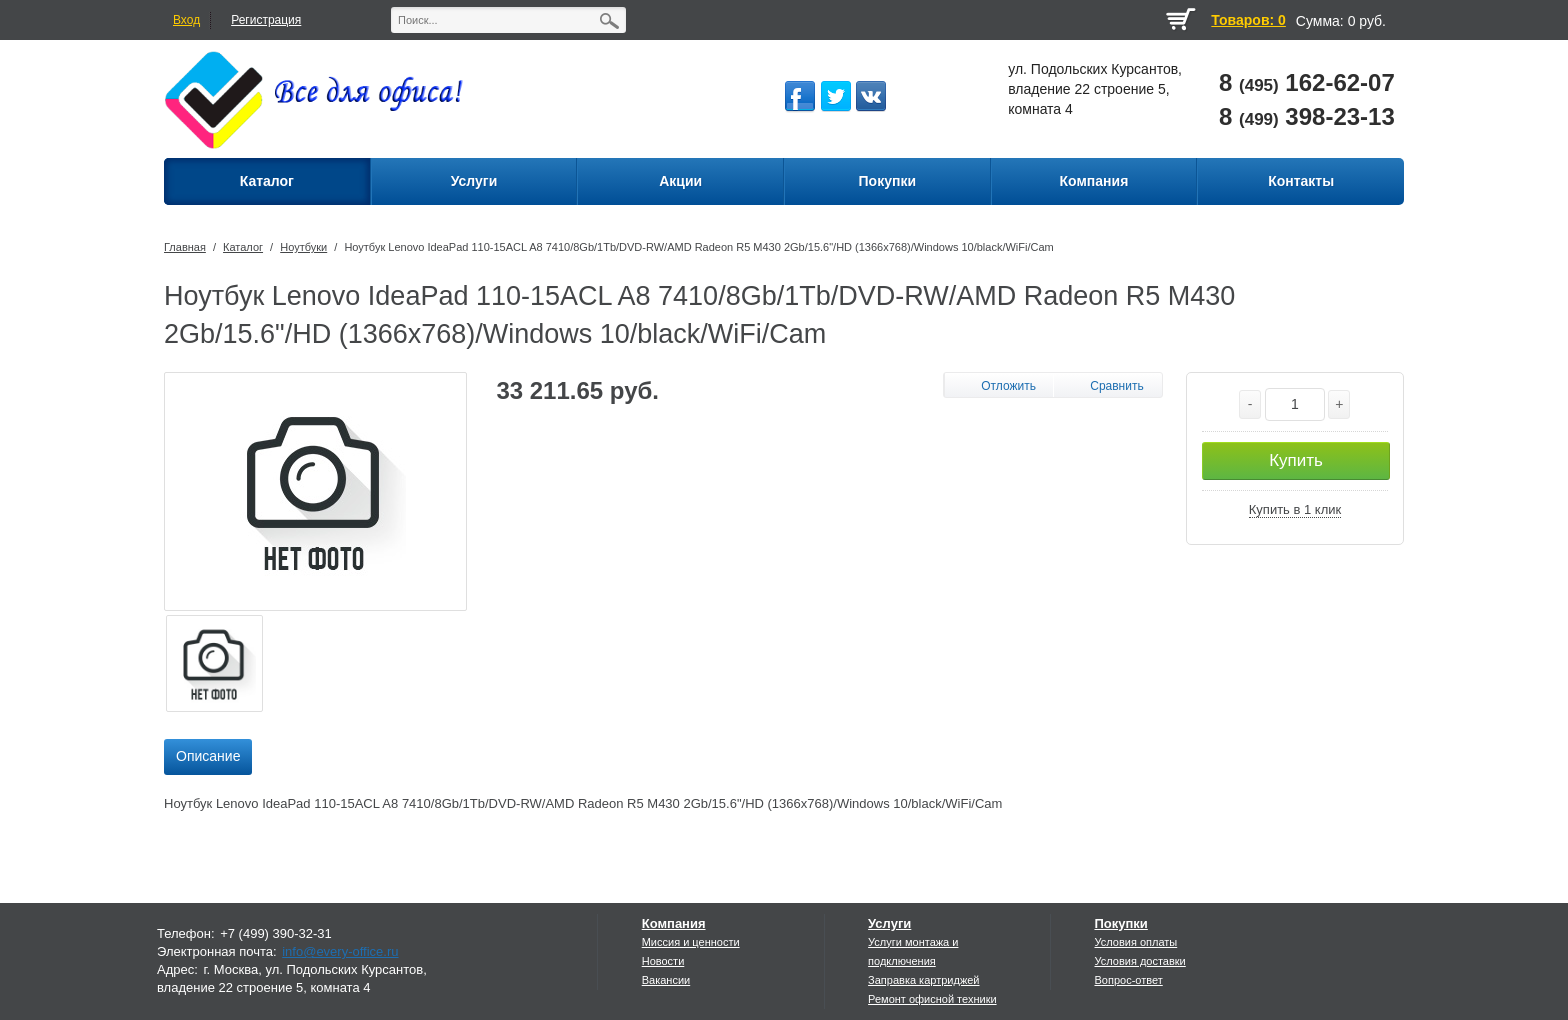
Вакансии (666, 980)
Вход (186, 20)
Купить (1296, 460)
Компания (674, 923)
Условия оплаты (1135, 942)
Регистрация (266, 20)
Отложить (1008, 386)
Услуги (889, 923)
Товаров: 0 (1248, 20)
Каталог (243, 247)
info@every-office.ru (340, 951)
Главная (185, 247)
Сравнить (1116, 386)
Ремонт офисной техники (932, 999)
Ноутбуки (303, 247)
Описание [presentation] (208, 756)
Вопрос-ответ (1128, 980)
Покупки (1120, 923)
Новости (663, 961)
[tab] (208, 757)
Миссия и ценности (691, 942)
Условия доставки (1139, 961)
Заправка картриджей (923, 980)
